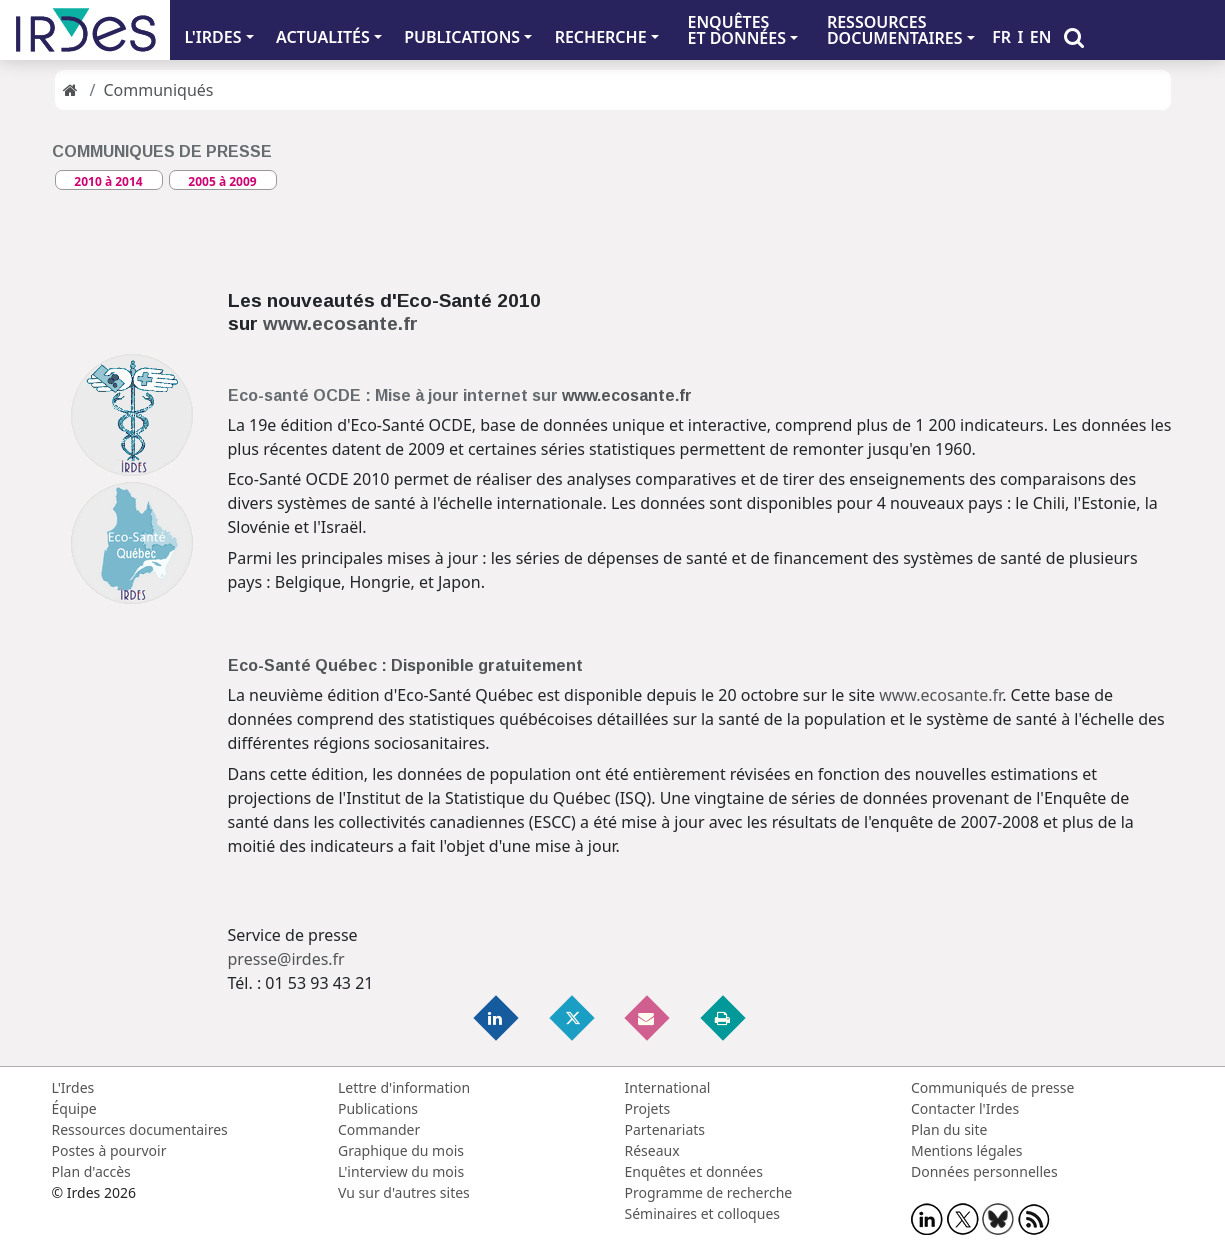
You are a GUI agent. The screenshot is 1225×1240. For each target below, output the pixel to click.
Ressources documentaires (140, 1129)
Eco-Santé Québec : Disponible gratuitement (405, 665)
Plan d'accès (91, 1171)
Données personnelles (984, 1171)
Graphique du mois (401, 1150)
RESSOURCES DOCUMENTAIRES (895, 30)
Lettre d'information (404, 1087)
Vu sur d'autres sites (404, 1192)
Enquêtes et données (694, 1171)
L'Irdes (73, 1087)
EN (1041, 37)
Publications (378, 1108)
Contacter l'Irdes (965, 1108)
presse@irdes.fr (286, 959)
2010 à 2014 (108, 181)
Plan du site (949, 1129)
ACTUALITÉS (323, 37)
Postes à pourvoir (109, 1150)
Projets (648, 1108)
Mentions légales (967, 1150)
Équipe (74, 1108)
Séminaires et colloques (702, 1213)
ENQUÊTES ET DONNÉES (736, 30)
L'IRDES (212, 37)
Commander (379, 1129)
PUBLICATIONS (462, 37)
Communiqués (158, 90)
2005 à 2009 (222, 181)
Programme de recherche (709, 1192)
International (668, 1087)
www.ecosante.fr (340, 323)
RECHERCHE (601, 37)
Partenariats (665, 1129)
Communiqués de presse (992, 1087)
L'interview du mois (401, 1171)
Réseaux (652, 1150)
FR (1001, 37)
